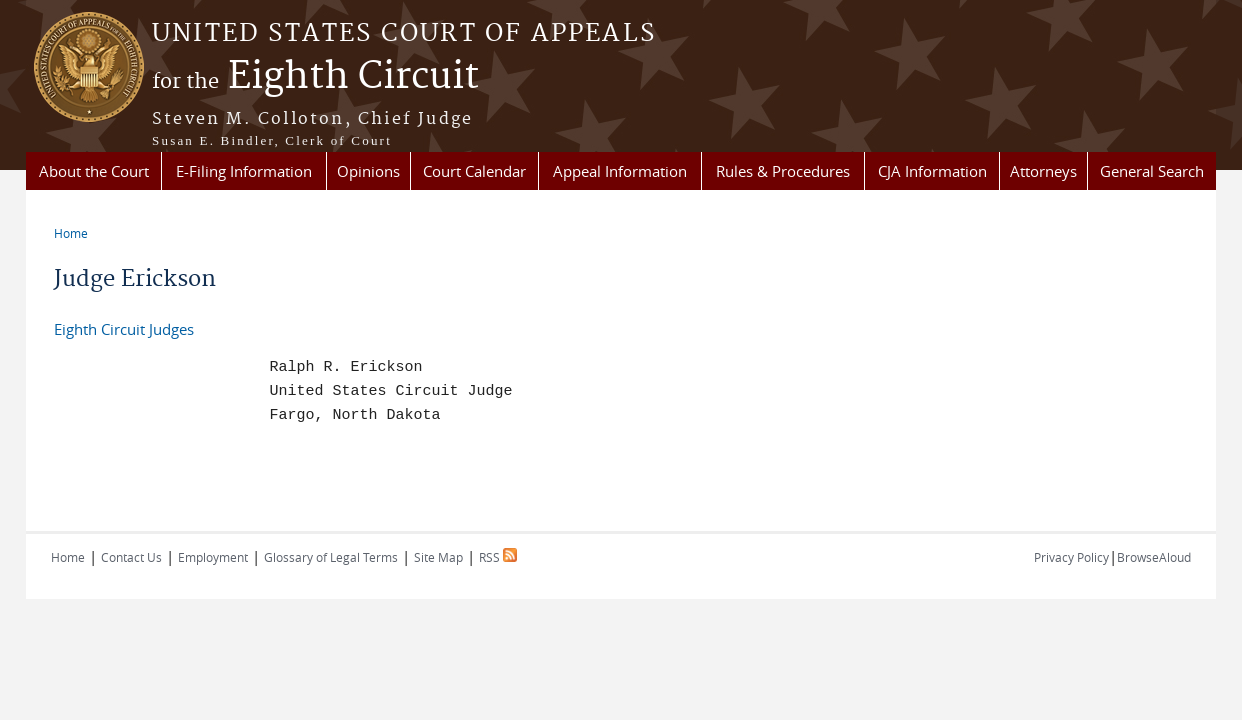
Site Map (438, 557)
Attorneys (1043, 171)
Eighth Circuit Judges (124, 329)
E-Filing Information (244, 171)
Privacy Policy (1071, 557)
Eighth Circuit (315, 77)
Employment (213, 557)
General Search (1152, 171)
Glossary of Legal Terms (331, 557)
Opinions (368, 171)
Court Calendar (474, 171)
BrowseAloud (1154, 557)
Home (71, 233)
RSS (498, 557)
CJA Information (932, 171)
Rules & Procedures (783, 171)
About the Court (94, 171)
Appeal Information (620, 171)
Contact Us (131, 557)
